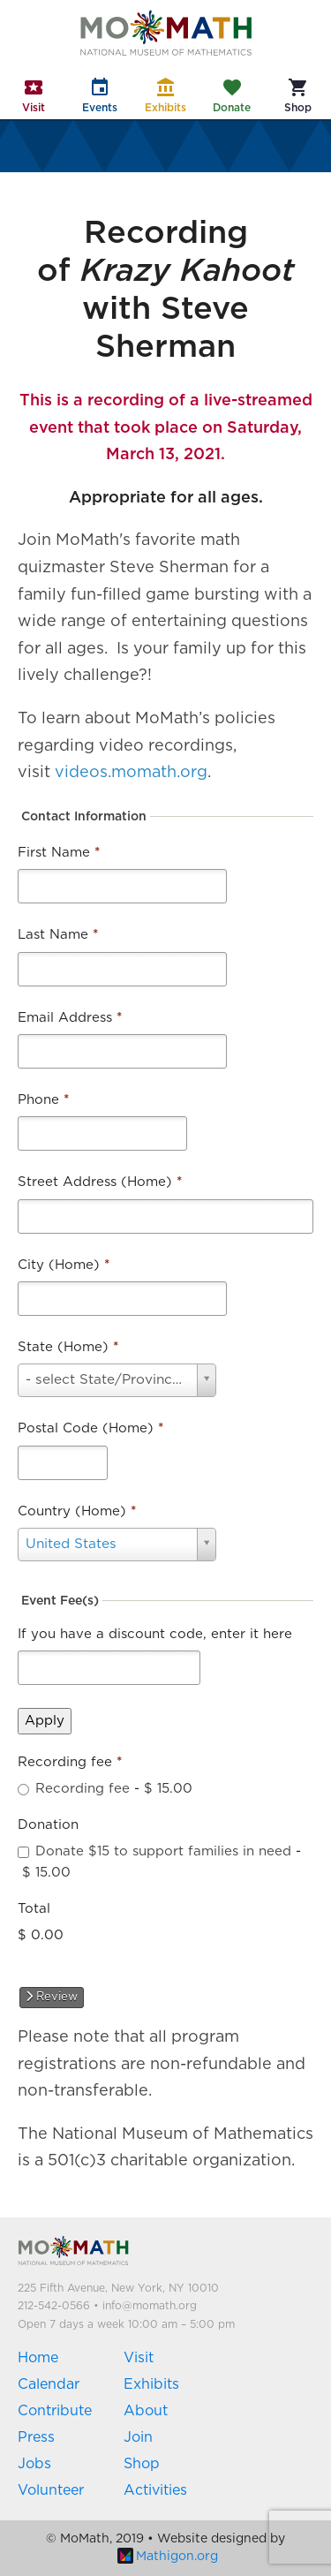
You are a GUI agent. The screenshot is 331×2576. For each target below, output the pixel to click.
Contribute (55, 2411)
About (146, 2411)
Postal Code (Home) (90, 1428)
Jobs (34, 2464)
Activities (155, 2490)
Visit (139, 2358)
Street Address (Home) (100, 1182)
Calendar (48, 2384)
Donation (48, 1825)
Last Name (58, 934)
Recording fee (70, 1762)
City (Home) (63, 1265)
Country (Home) (77, 1511)
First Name (59, 852)
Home (38, 2358)
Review (52, 1997)
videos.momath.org (131, 773)
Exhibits (151, 2384)
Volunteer (51, 2490)
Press (36, 2437)
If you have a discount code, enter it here (155, 1634)
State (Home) (68, 1347)
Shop (142, 2464)
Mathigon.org (167, 2556)
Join (138, 2437)
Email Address (70, 1017)
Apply (44, 1720)
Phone (43, 1100)
